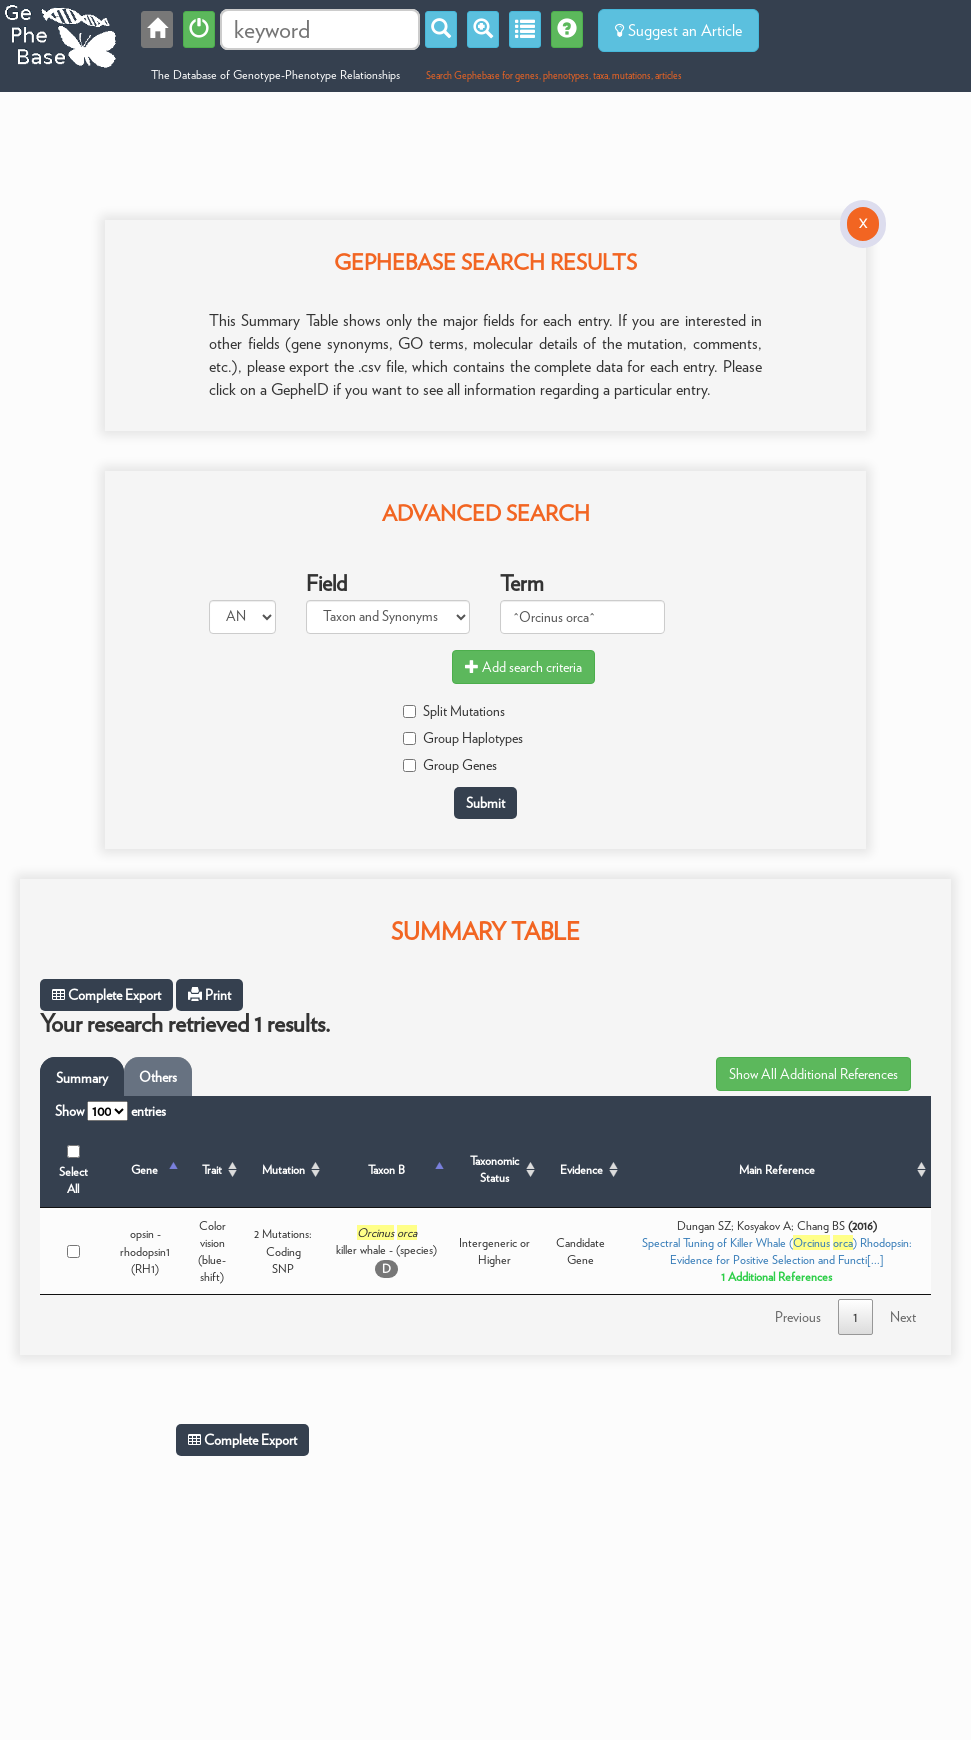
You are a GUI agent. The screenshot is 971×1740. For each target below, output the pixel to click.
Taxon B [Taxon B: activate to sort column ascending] (386, 1169)
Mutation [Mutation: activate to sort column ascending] (283, 1169)
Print (209, 995)
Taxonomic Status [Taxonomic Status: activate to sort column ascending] (494, 1169)
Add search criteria (523, 667)
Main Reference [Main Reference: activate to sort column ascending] (777, 1169)
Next (903, 1317)
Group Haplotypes (463, 738)
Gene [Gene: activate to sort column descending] (144, 1169)
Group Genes (450, 765)
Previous (798, 1317)
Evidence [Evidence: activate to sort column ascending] (581, 1169)
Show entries (110, 1111)
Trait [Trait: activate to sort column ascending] (212, 1169)
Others (158, 1077)
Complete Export (106, 995)
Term (522, 583)
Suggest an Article (678, 30)
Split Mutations (454, 711)
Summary (82, 1078)
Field (326, 583)
